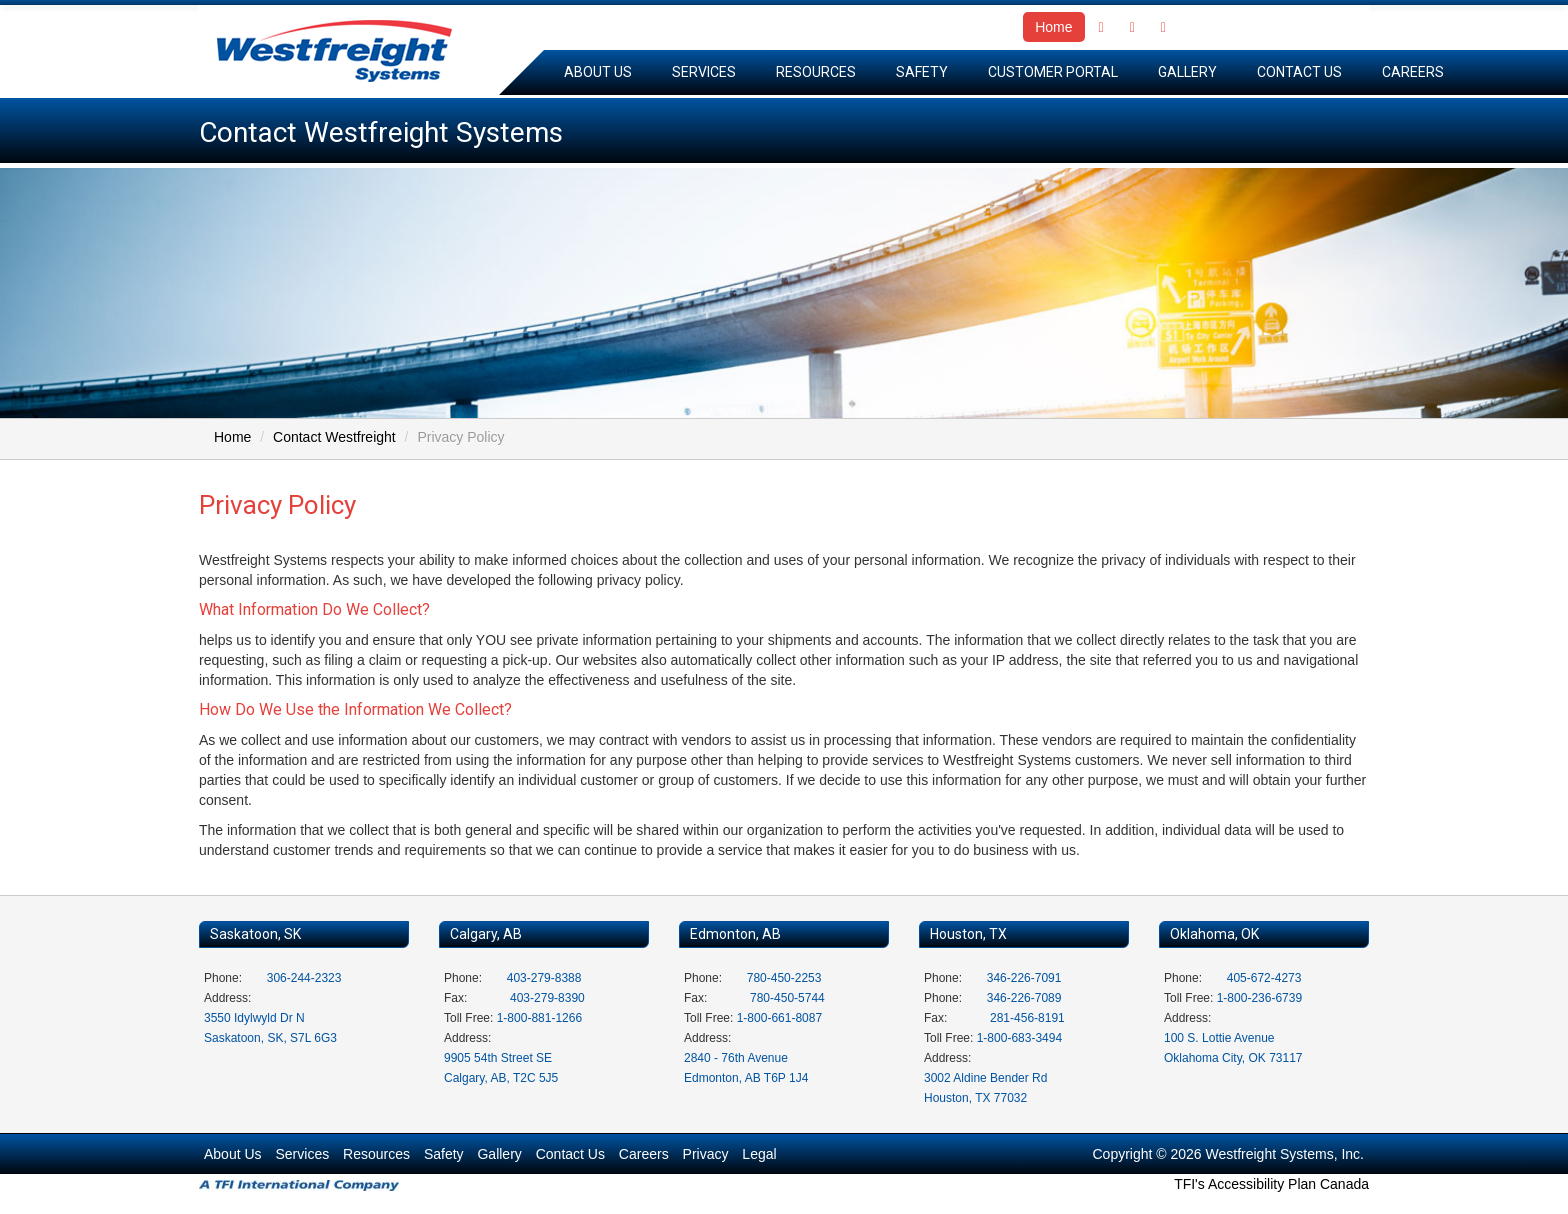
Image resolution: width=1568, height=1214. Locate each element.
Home (1053, 27)
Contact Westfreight (334, 437)
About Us (598, 72)
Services (704, 72)
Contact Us (1299, 72)
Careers (1413, 72)
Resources (816, 72)
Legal (759, 1154)
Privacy (706, 1154)
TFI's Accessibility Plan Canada (1271, 1184)
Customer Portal (1053, 72)
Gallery (1187, 72)
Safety (922, 72)
